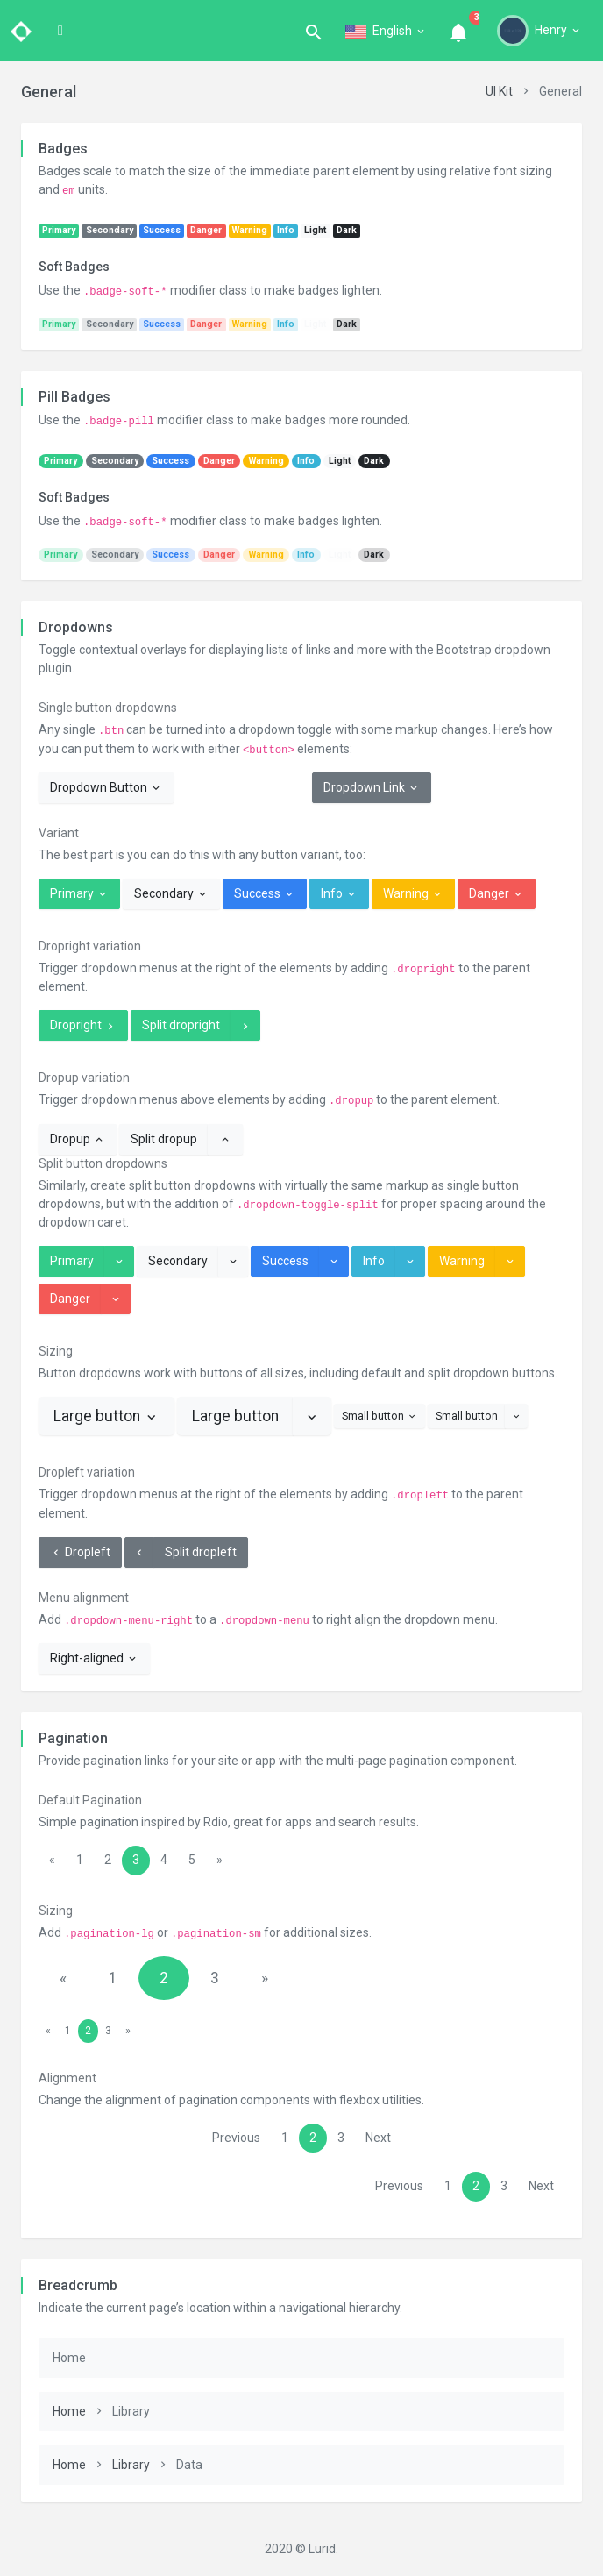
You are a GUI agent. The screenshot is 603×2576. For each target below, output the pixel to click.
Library (131, 2465)
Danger (496, 893)
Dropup (77, 1139)
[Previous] (52, 1860)
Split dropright (181, 1025)
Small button (379, 1416)
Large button (106, 1416)
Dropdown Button (106, 787)
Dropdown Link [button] (371, 787)
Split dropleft (201, 1552)
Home (69, 2411)
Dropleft (80, 1552)
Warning (413, 893)
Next (378, 2138)
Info (339, 893)
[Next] (219, 1860)
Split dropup (164, 1139)
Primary (79, 893)
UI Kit (499, 91)
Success (264, 893)
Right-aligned (94, 1658)
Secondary (171, 893)
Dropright (83, 1025)
